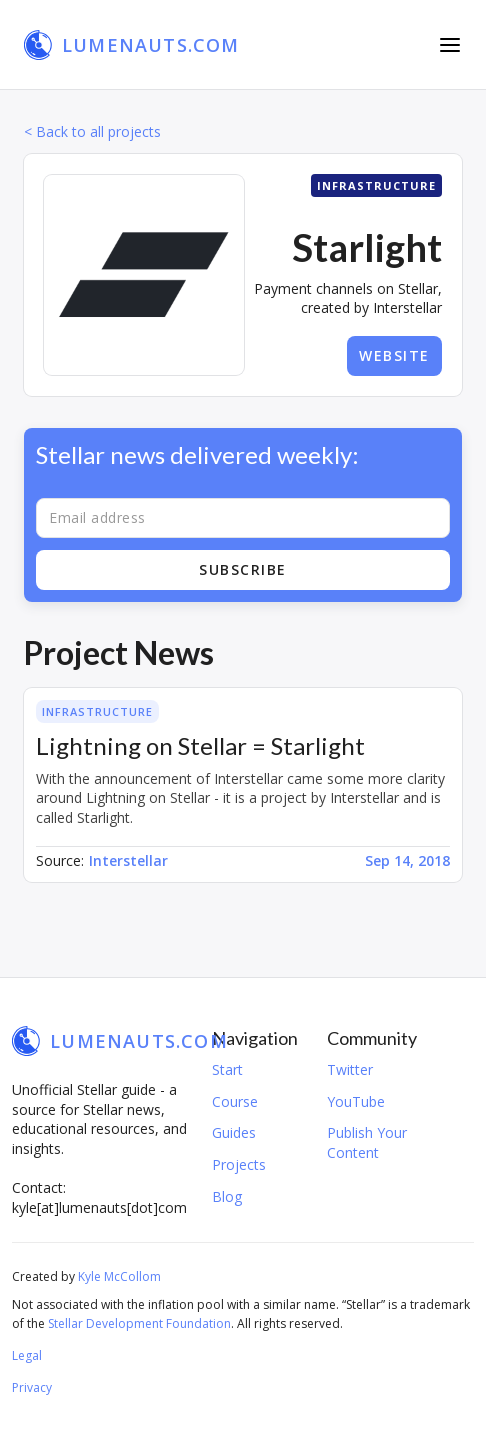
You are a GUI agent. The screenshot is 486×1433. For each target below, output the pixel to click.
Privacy (32, 1387)
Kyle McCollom (119, 1276)
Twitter (350, 1069)
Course (235, 1101)
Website (394, 355)
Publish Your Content (367, 1142)
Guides (234, 1132)
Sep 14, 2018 (407, 860)
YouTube (356, 1101)
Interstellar (128, 860)
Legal (27, 1355)
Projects (239, 1164)
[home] (132, 45)
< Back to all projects (92, 131)
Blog (227, 1196)
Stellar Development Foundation (139, 1323)
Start (227, 1069)
